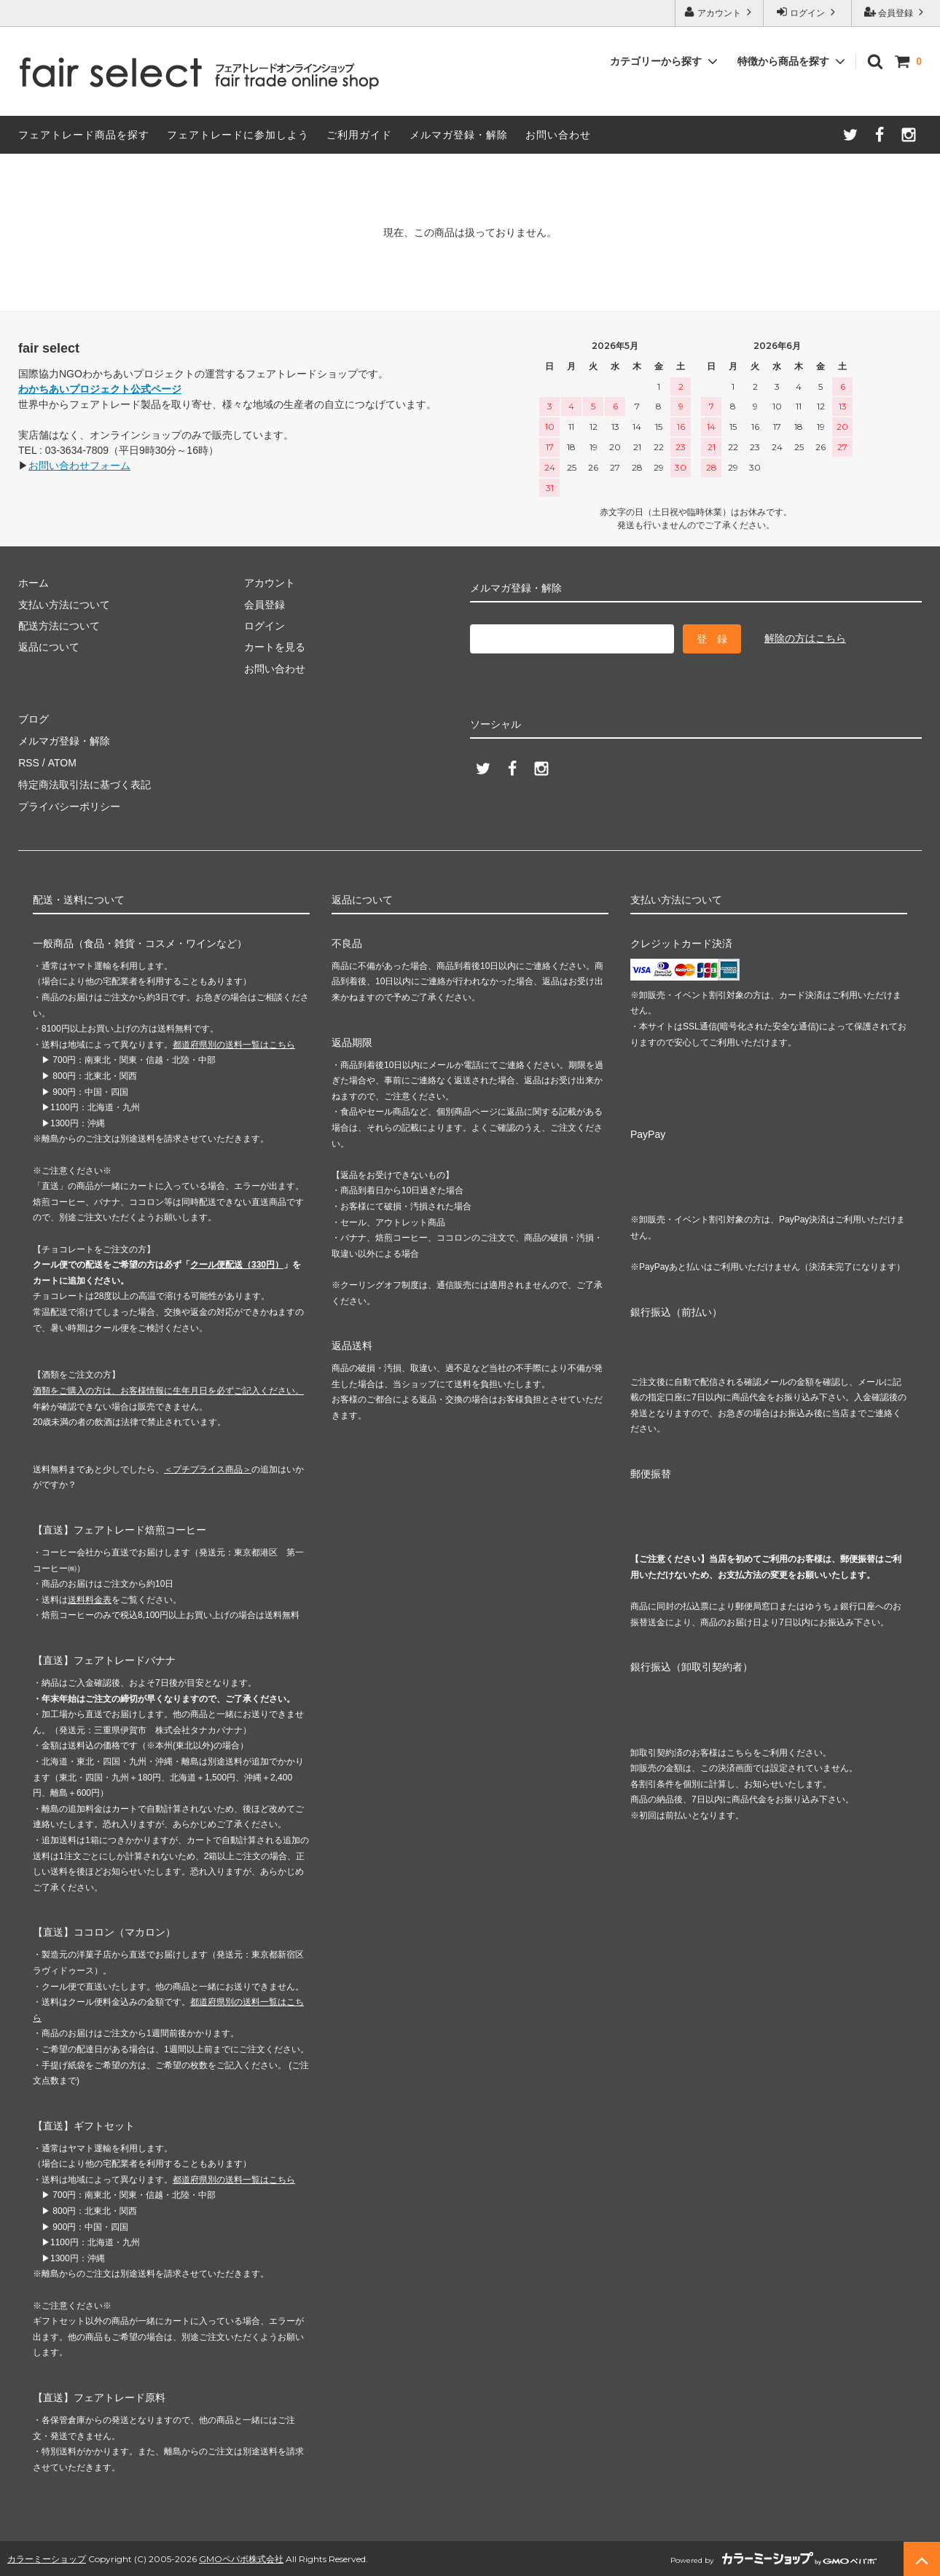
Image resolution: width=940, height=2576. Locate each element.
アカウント (720, 12)
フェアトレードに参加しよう (238, 135)
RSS (28, 762)
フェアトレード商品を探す (83, 135)
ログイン (807, 12)
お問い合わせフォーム (79, 465)
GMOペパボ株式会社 (241, 2557)
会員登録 (896, 12)
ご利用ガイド (359, 135)
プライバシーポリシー (69, 805)
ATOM (61, 762)
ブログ (33, 719)
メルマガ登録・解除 (459, 135)
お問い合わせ (558, 135)
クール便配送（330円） (236, 1263)
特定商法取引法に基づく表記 (84, 784)
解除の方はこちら (805, 638)
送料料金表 (89, 1598)
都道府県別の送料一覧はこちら (234, 1042)
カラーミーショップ (46, 2557)
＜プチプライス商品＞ (207, 1467)
